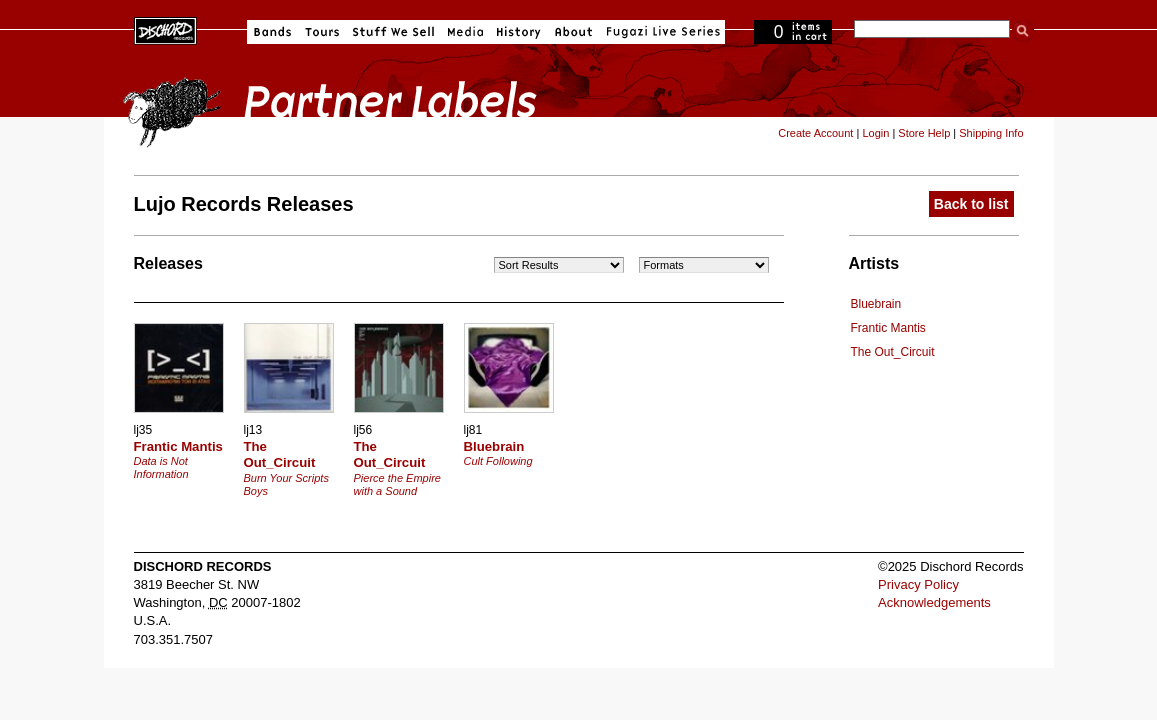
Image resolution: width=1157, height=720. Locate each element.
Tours (322, 32)
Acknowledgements (934, 602)
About (573, 32)
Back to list (971, 204)
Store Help (924, 133)
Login (875, 133)
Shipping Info (991, 133)
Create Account (815, 133)
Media (465, 32)
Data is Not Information (161, 467)
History (519, 32)
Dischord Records (165, 29)
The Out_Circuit (893, 352)
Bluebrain (876, 304)
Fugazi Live (661, 32)
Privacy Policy (918, 584)
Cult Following (498, 461)
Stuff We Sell (393, 32)
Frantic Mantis (888, 328)
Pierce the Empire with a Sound (397, 484)
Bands (272, 32)
